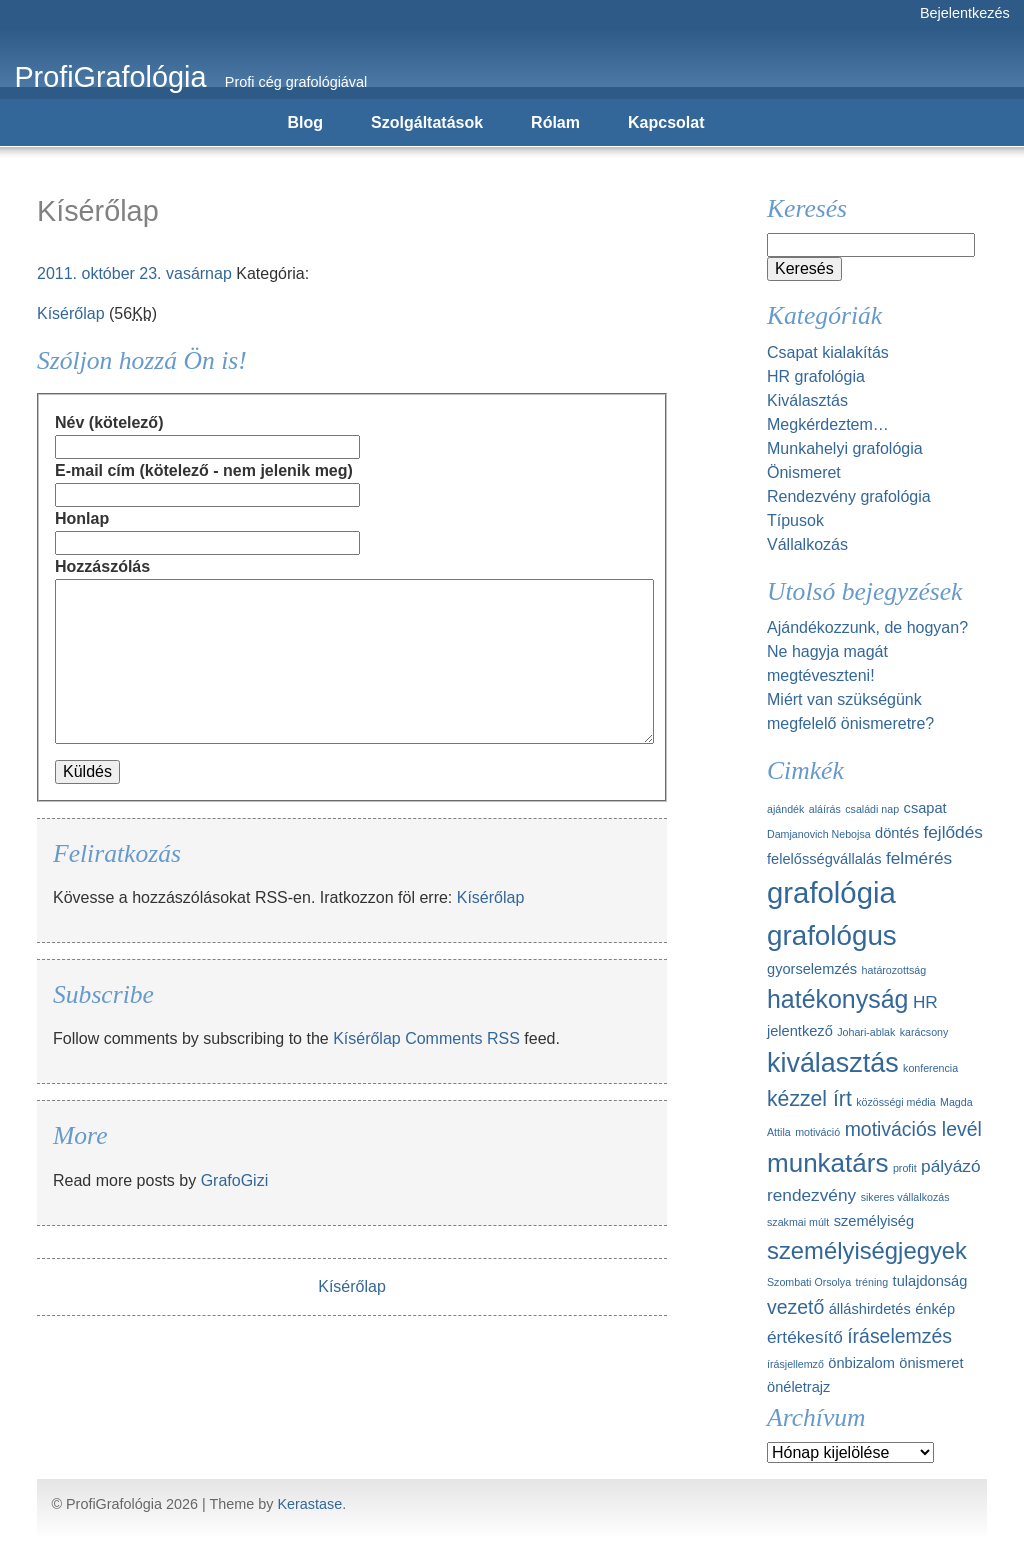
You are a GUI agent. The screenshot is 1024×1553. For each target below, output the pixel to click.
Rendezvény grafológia (849, 496)
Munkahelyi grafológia (845, 448)
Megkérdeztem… (828, 424)
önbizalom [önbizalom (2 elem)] (861, 1363)
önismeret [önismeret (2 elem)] (931, 1363)
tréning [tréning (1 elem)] (872, 1282)
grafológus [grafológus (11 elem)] (832, 935)
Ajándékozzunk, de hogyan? (867, 627)
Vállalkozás (807, 544)
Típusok (795, 520)
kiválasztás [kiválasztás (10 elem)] (833, 1063)
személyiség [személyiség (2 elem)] (874, 1221)
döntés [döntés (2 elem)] (897, 833)
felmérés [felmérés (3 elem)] (919, 858)
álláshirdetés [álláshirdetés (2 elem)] (870, 1309)
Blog (306, 122)
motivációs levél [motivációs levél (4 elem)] (913, 1129)
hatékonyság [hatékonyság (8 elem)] (837, 999)
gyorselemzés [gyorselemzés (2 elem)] (812, 969)
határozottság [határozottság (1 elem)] (894, 970)
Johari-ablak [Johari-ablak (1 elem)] (866, 1032)
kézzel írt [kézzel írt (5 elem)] (809, 1098)
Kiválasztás (807, 400)
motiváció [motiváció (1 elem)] (817, 1132)
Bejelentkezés (965, 13)
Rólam (555, 122)
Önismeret (804, 472)
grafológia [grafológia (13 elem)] (831, 892)
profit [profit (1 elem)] (905, 1168)
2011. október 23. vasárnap (134, 273)
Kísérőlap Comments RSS (426, 1038)
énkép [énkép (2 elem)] (935, 1309)
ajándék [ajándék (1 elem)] (785, 809)
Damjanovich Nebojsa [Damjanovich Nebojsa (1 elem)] (819, 834)
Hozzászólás (102, 566)
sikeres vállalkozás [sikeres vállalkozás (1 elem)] (905, 1197)
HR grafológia (816, 376)
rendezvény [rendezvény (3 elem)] (811, 1195)
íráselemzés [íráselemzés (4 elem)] (899, 1336)
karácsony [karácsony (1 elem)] (924, 1032)
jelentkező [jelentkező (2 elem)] (800, 1031)
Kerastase (309, 1504)
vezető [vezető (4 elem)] (795, 1307)
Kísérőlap (71, 313)
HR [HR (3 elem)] (925, 1002)
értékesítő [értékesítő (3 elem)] (805, 1337)
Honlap (82, 518)
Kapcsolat (666, 122)
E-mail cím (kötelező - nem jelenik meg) (204, 470)
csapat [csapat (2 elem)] (925, 808)
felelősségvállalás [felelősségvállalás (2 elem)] (824, 859)
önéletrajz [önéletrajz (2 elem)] (798, 1387)
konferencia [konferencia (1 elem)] (930, 1068)
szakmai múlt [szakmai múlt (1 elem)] (798, 1222)
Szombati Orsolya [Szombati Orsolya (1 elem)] (809, 1282)
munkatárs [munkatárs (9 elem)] (827, 1163)
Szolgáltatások (427, 122)
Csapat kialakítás (828, 352)
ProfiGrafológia (110, 77)
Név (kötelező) (109, 422)
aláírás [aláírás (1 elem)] (825, 809)
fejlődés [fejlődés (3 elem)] (952, 832)
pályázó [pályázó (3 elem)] (950, 1166)
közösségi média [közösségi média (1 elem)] (895, 1102)
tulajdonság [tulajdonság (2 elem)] (930, 1281)
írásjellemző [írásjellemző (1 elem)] (795, 1364)
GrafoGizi (235, 1180)
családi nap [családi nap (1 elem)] (872, 809)
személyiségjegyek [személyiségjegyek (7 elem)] (867, 1250)
